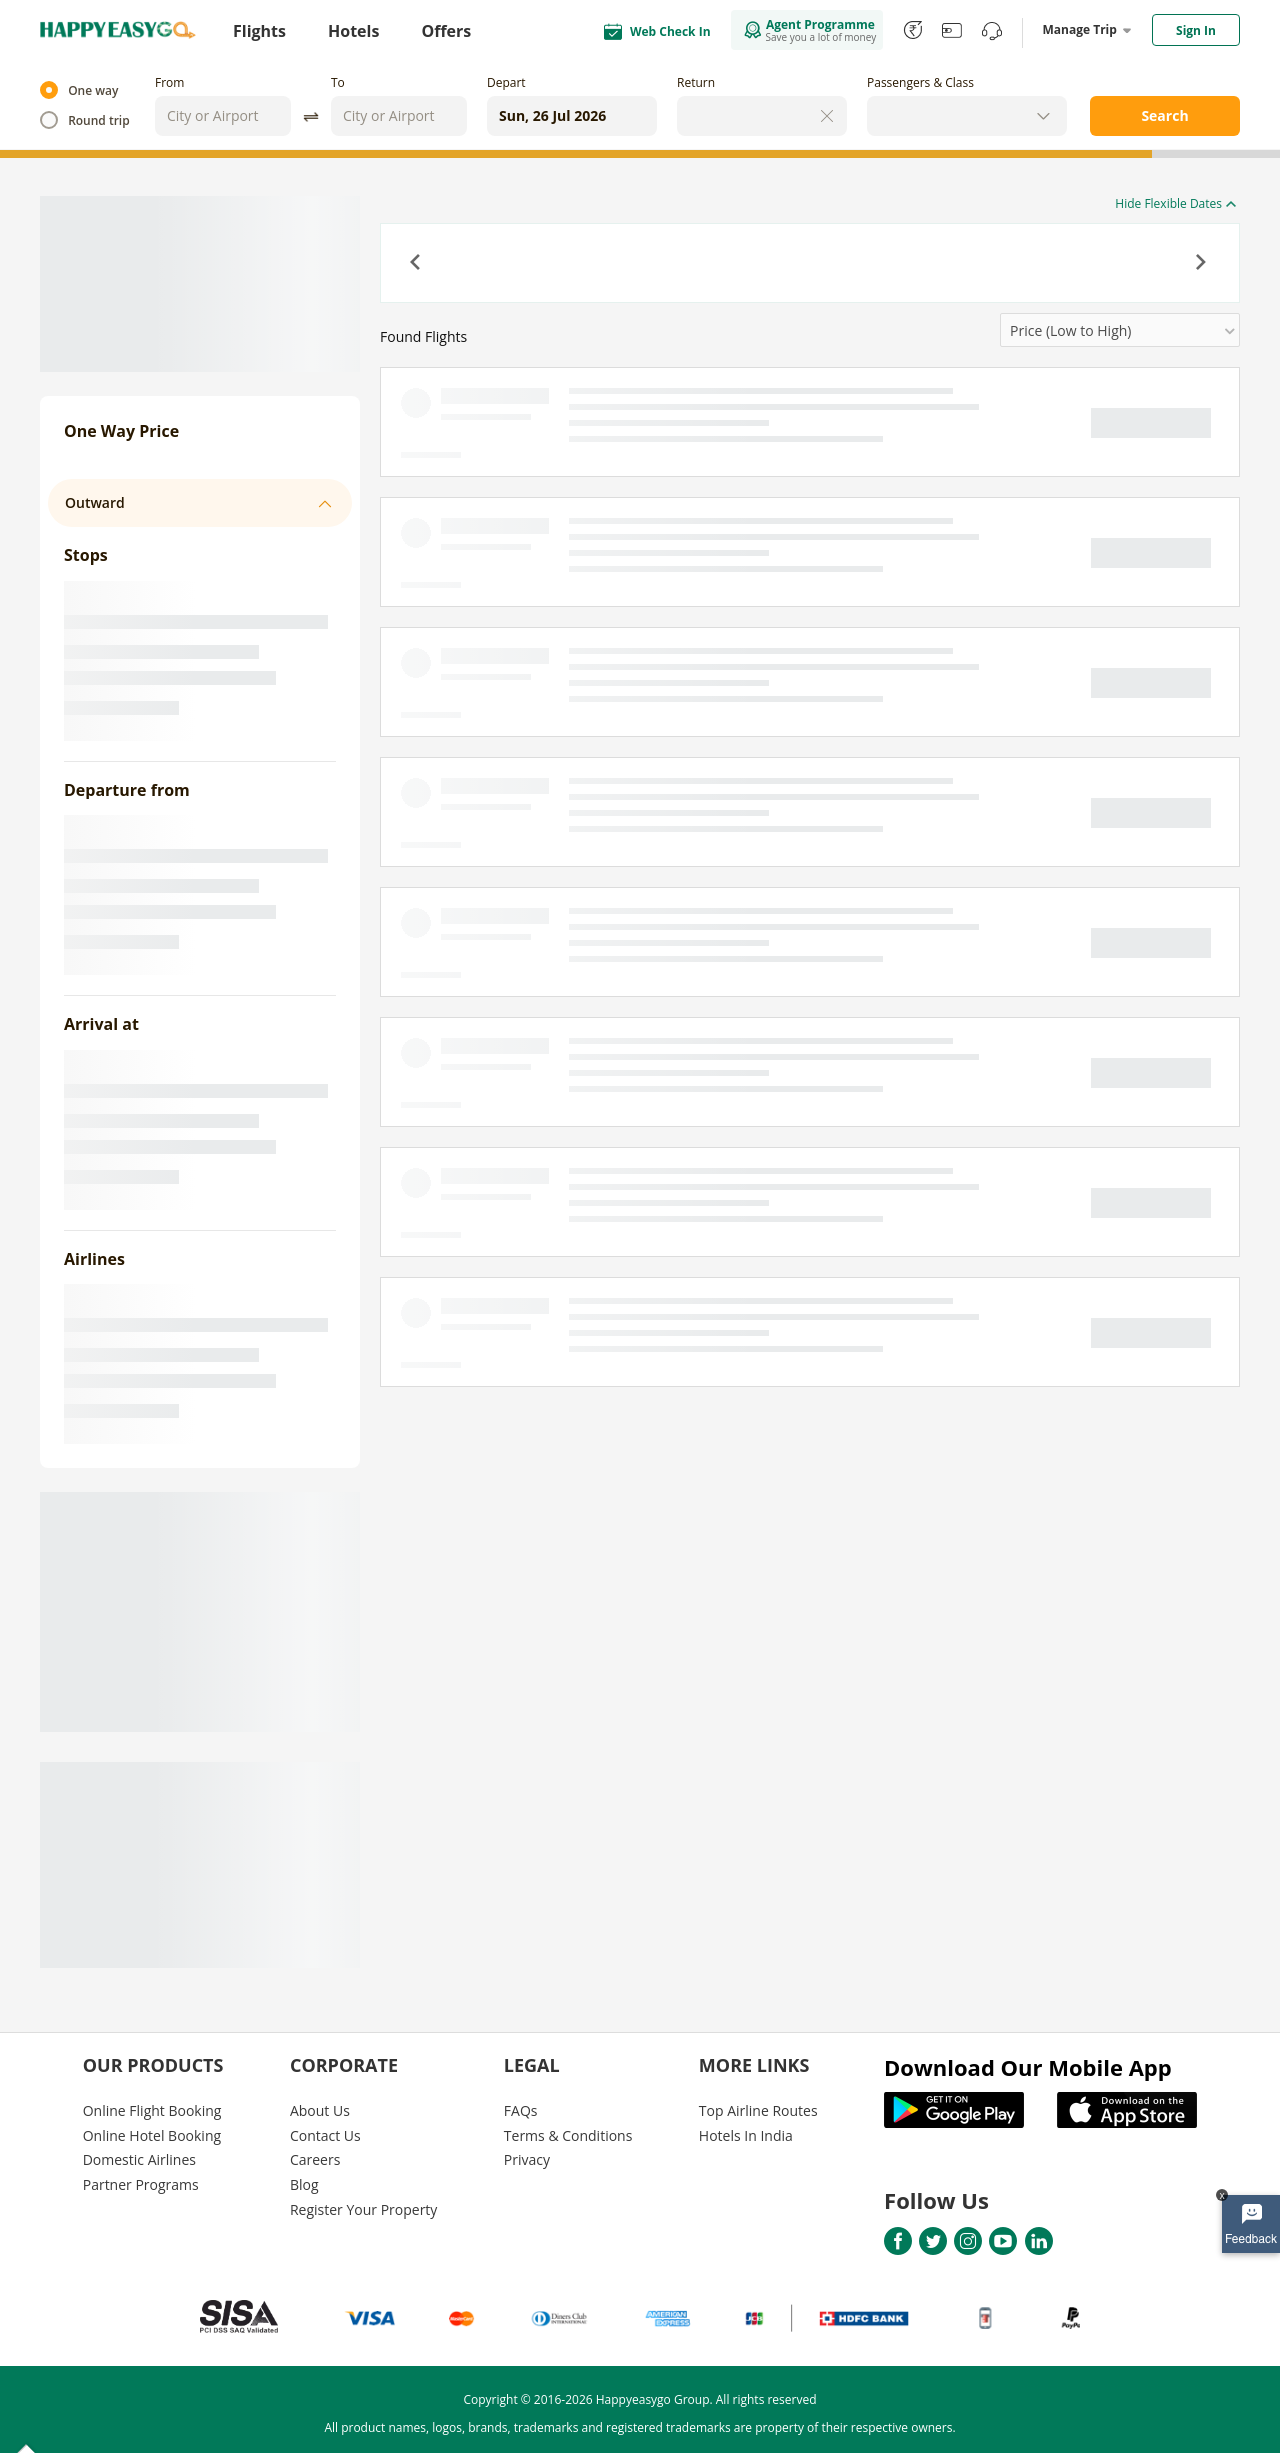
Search (1164, 115)
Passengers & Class (920, 82)
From (169, 82)
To (338, 82)
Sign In (1196, 30)
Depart (506, 82)
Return (696, 82)
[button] (417, 264)
